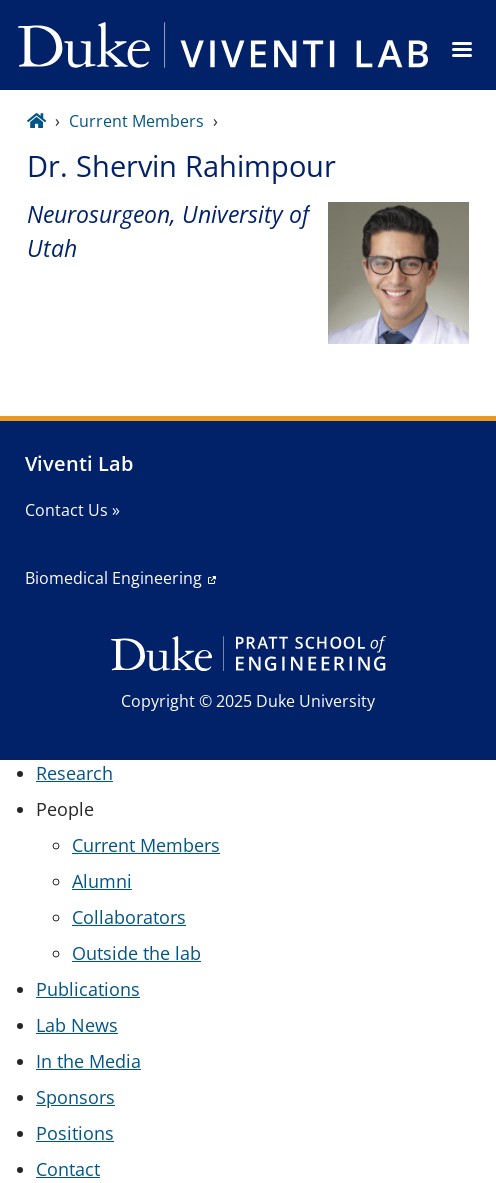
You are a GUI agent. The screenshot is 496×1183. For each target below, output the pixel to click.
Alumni (102, 881)
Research (74, 773)
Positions (75, 1133)
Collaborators (129, 917)
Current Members (136, 121)
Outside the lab (136, 953)
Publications (88, 989)
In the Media (88, 1061)
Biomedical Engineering (113, 578)
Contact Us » (72, 510)
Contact (68, 1169)
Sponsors (75, 1097)
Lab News (77, 1025)
